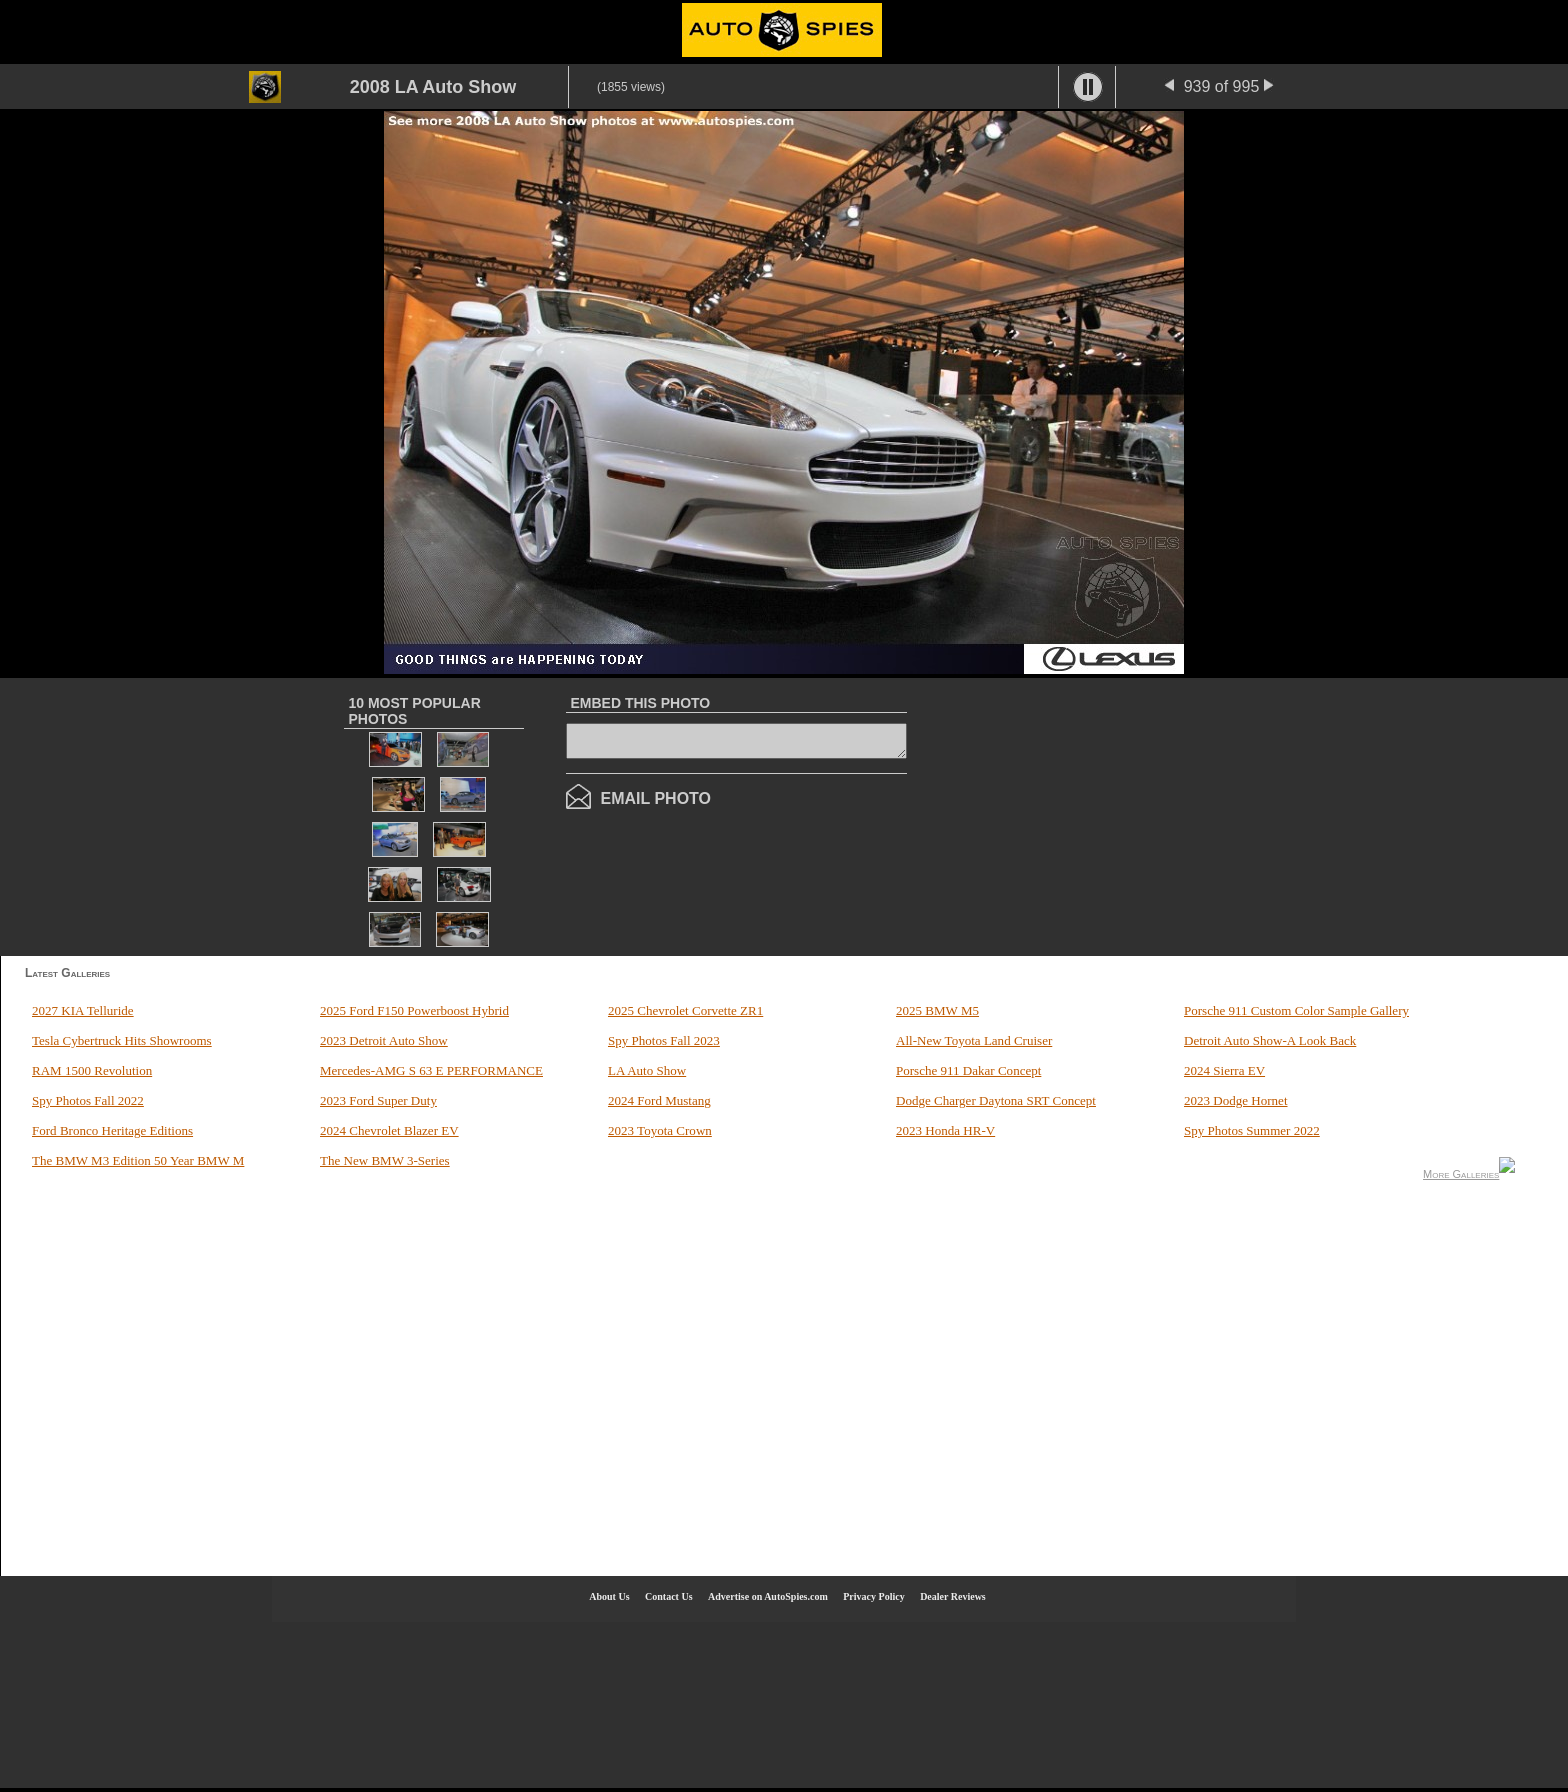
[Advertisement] (1095, 815)
